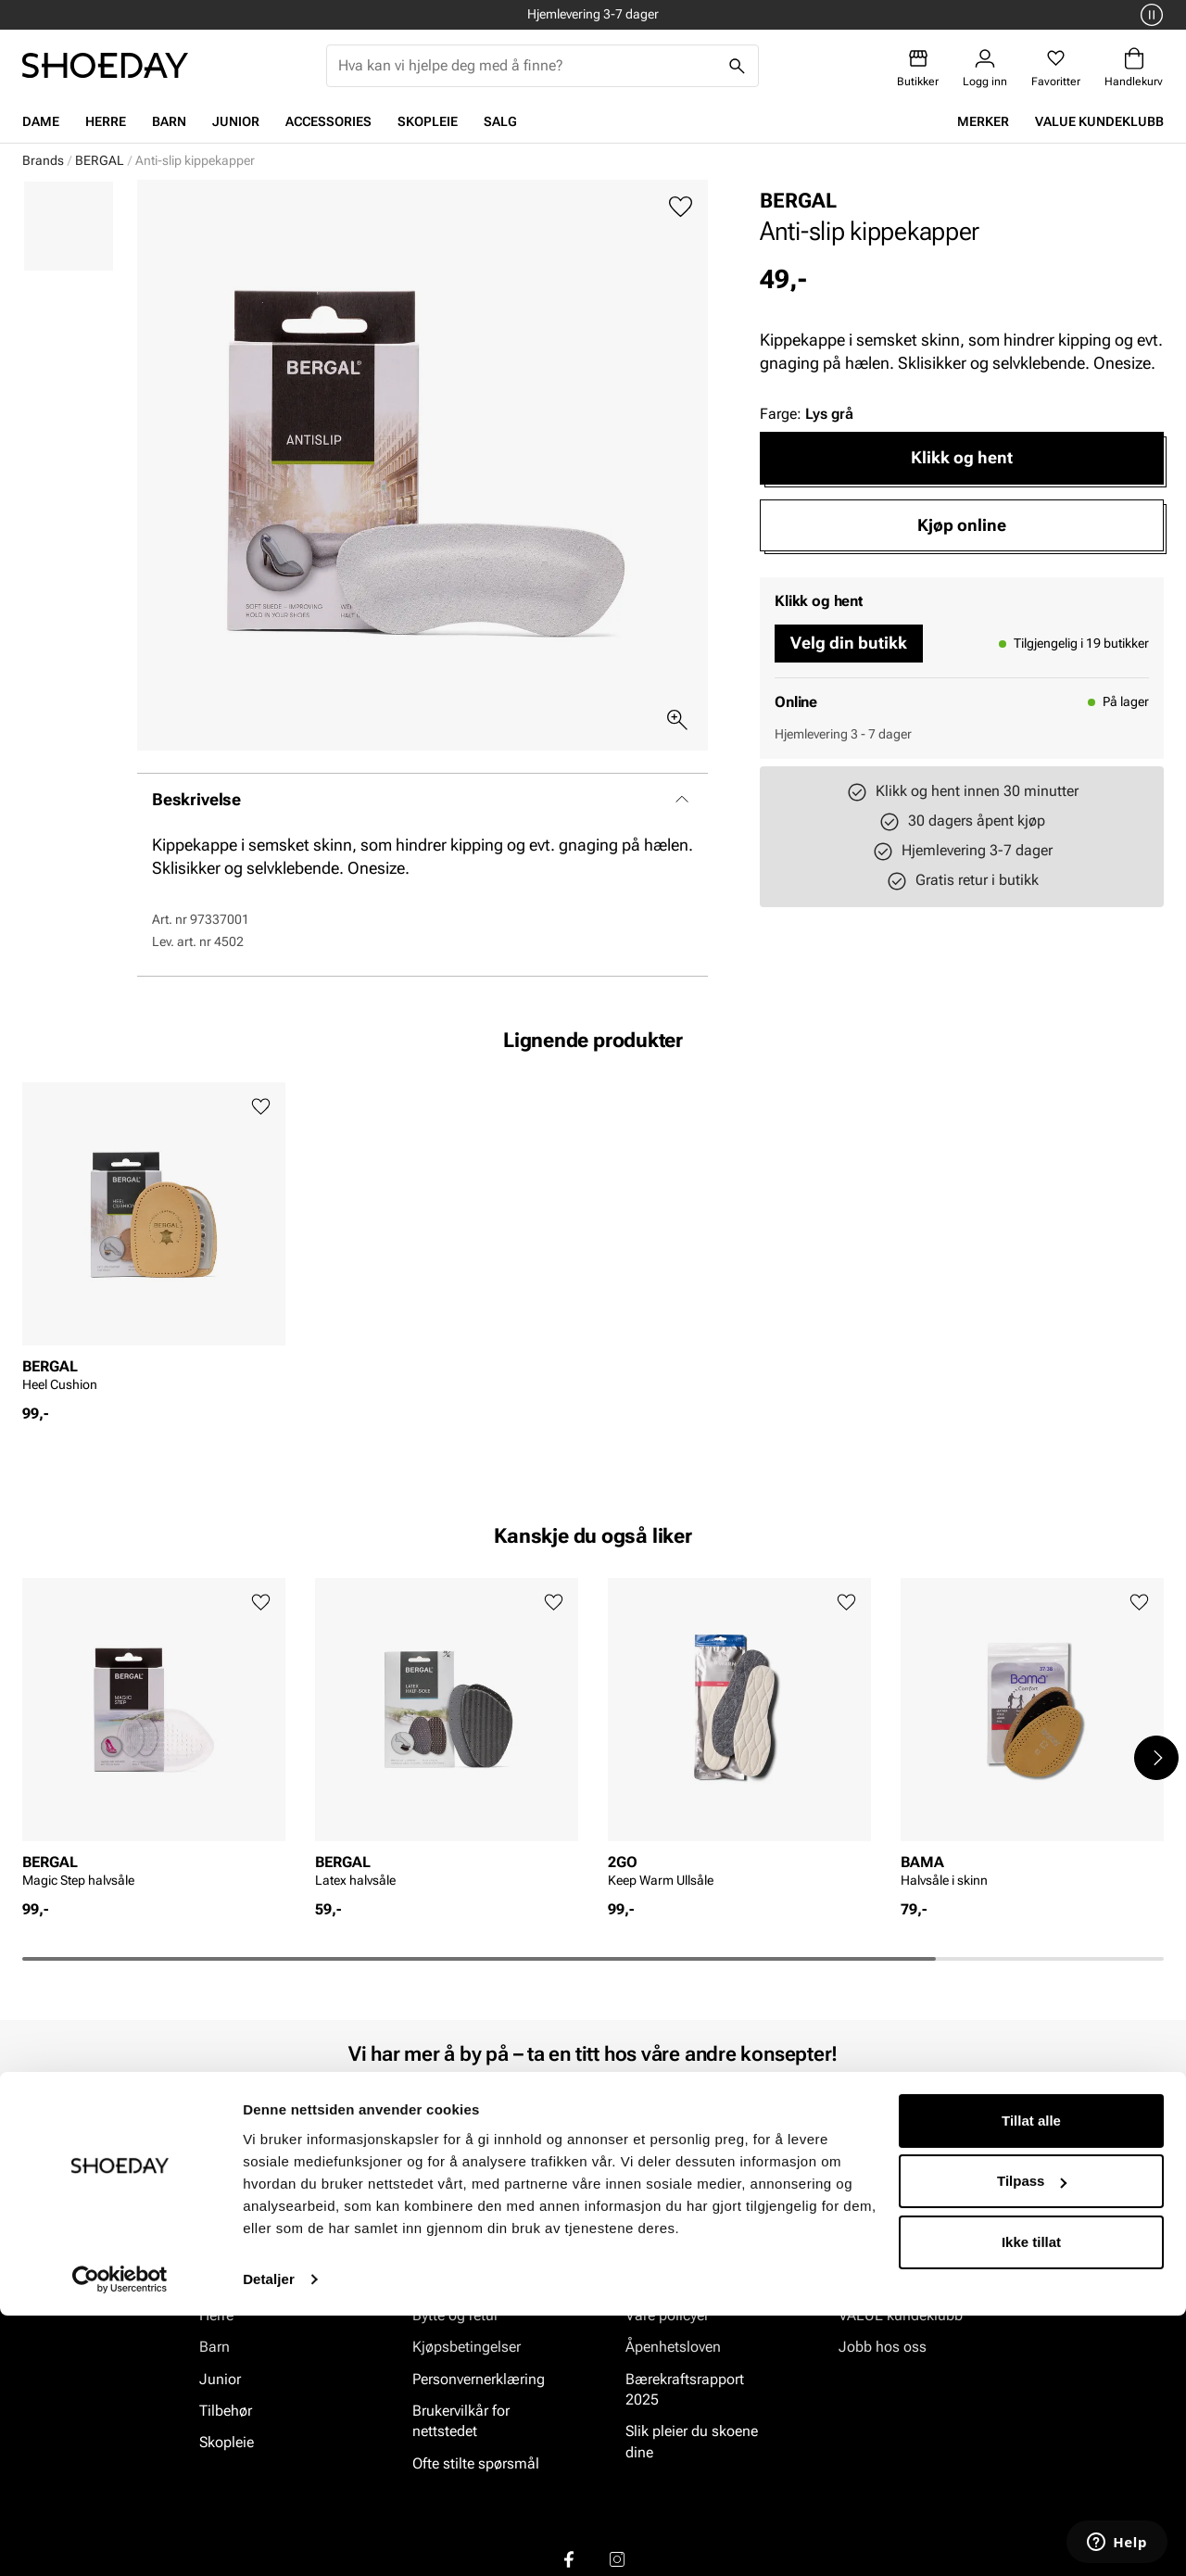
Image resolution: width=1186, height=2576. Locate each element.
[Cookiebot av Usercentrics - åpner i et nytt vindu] (120, 2540)
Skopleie (427, 121)
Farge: (806, 414)
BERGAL (99, 160)
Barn (169, 121)
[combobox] (527, 66)
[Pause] (1149, 15)
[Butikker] (918, 68)
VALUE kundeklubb (1099, 121)
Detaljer (269, 2539)
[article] (153, 1243)
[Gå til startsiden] (105, 65)
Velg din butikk (848, 642)
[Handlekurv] (1134, 68)
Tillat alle (1031, 2381)
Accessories (328, 121)
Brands (43, 160)
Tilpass (1031, 2441)
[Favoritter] (1055, 68)
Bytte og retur (455, 2314)
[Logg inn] (985, 68)
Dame (40, 121)
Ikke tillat (1031, 2502)
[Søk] (737, 65)
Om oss (864, 2283)
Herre (105, 121)
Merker (983, 121)
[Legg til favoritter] (680, 207)
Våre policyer (667, 2314)
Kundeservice (455, 2283)
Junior (235, 121)
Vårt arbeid (661, 2283)
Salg (500, 121)
